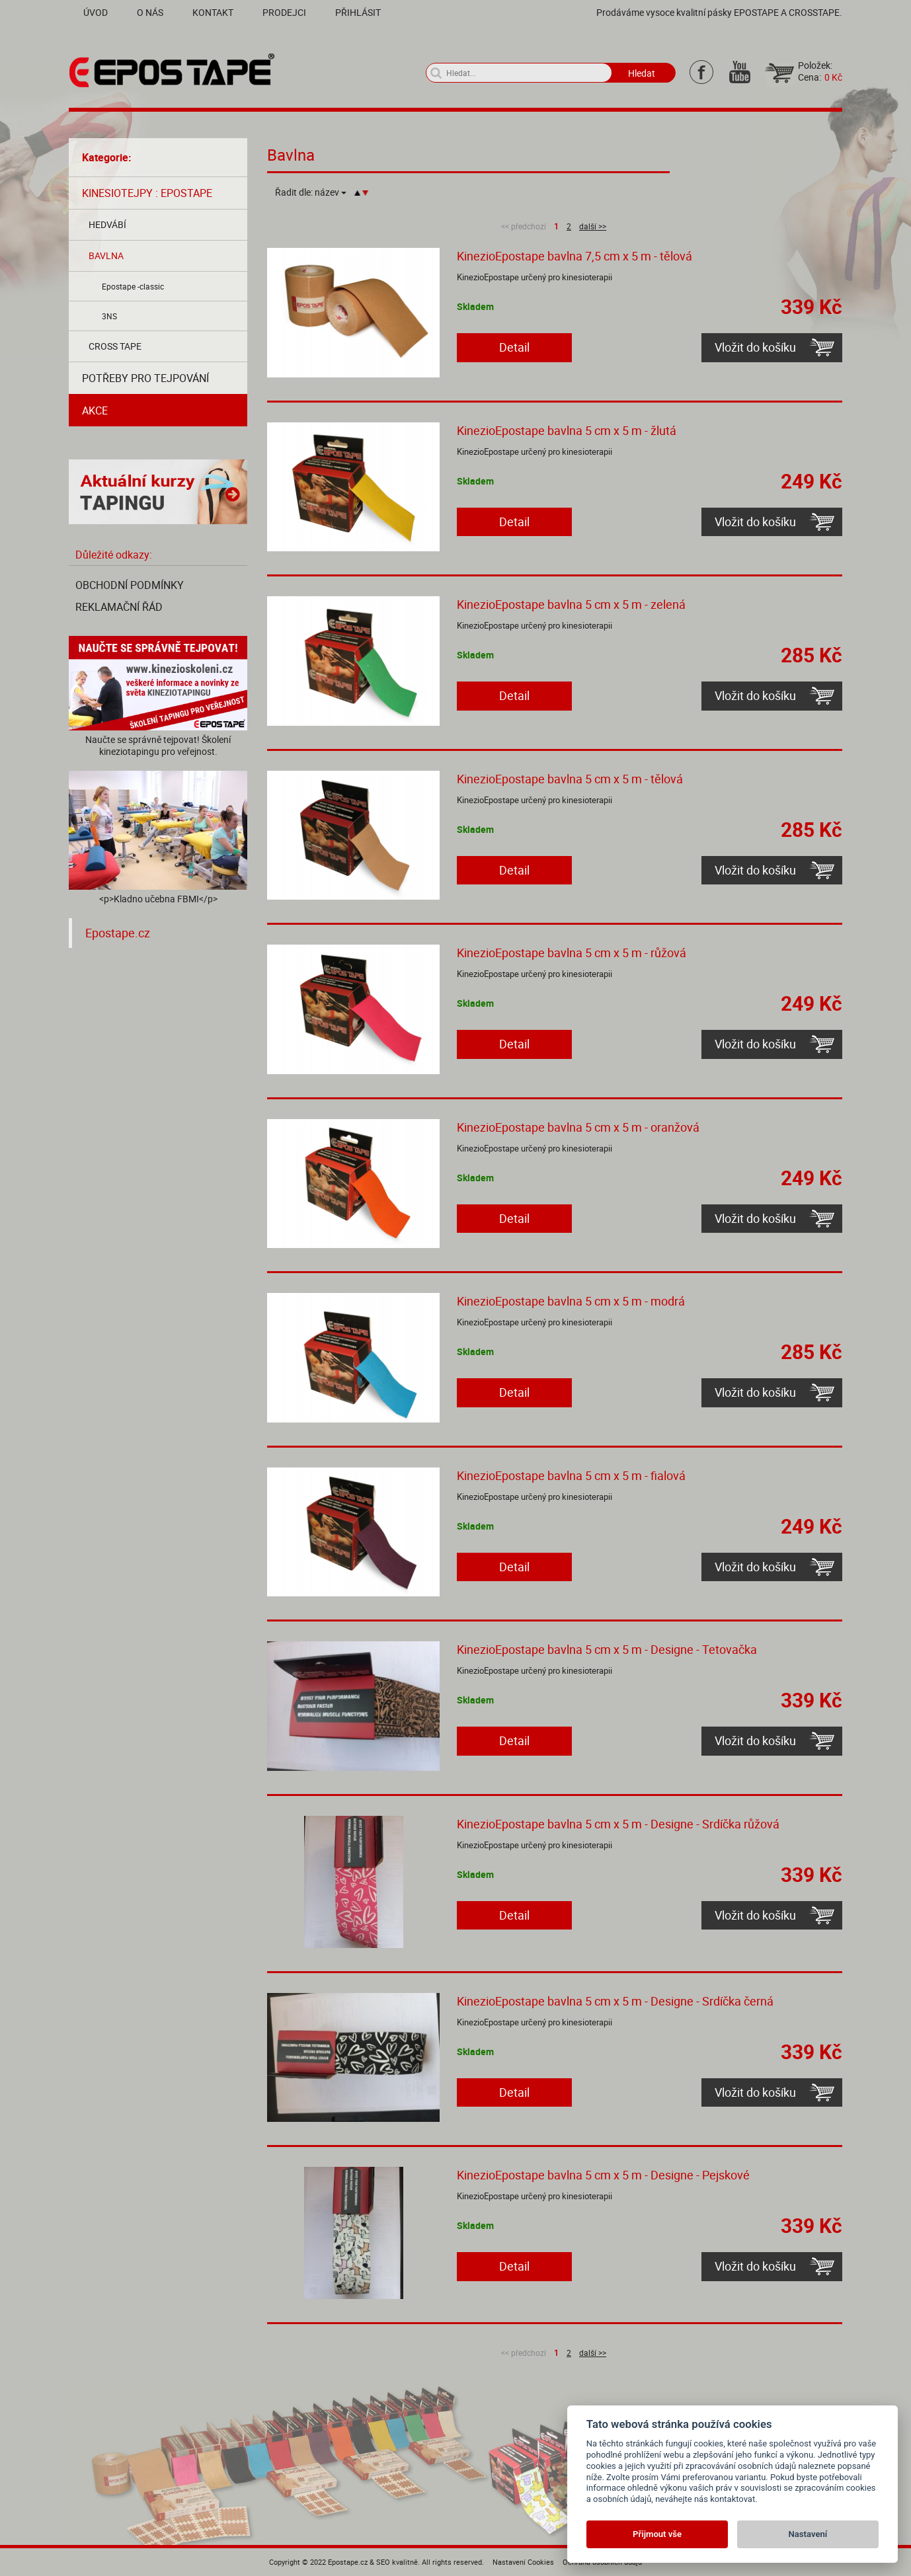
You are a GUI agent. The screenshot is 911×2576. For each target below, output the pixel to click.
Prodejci (284, 12)
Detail (514, 347)
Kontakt (212, 12)
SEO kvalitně (397, 2562)
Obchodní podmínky (129, 585)
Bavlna (106, 255)
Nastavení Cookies (523, 2562)
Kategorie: (107, 157)
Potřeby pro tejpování (145, 378)
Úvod (95, 12)
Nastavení (808, 2534)
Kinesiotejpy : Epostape (147, 193)
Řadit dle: (310, 192)
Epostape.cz (117, 933)
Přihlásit (358, 12)
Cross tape (115, 346)
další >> (592, 226)
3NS (109, 316)
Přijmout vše (657, 2534)
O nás (150, 12)
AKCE (95, 410)
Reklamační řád (119, 607)
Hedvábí (107, 224)
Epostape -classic (133, 286)
